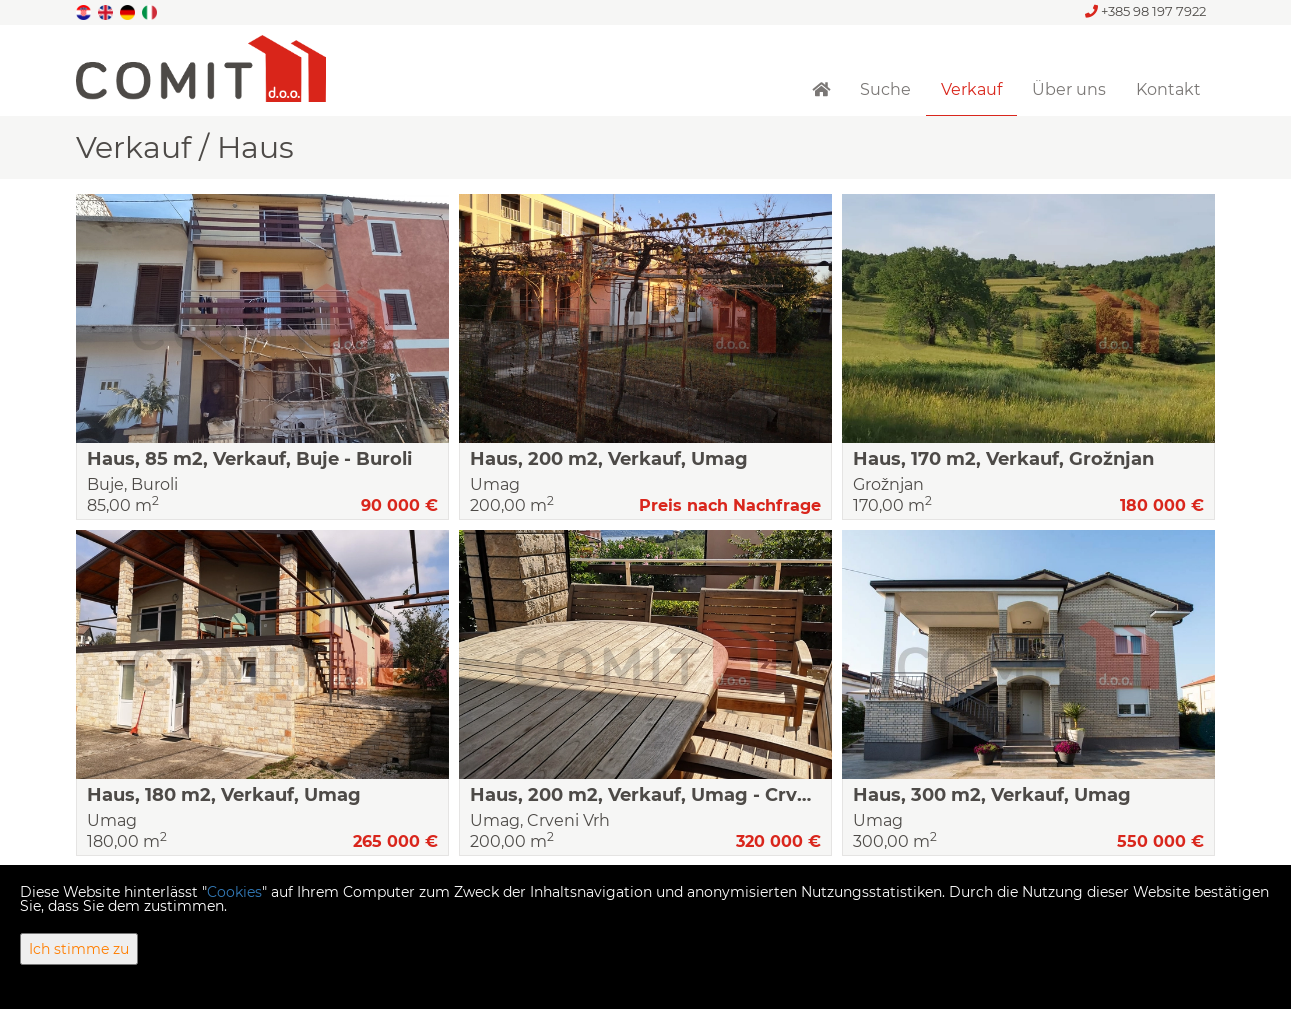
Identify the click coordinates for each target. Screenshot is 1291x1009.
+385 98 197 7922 (1145, 11)
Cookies (234, 892)
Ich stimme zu (79, 949)
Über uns (1069, 89)
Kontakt (1168, 89)
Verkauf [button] (971, 89)
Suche (885, 89)
